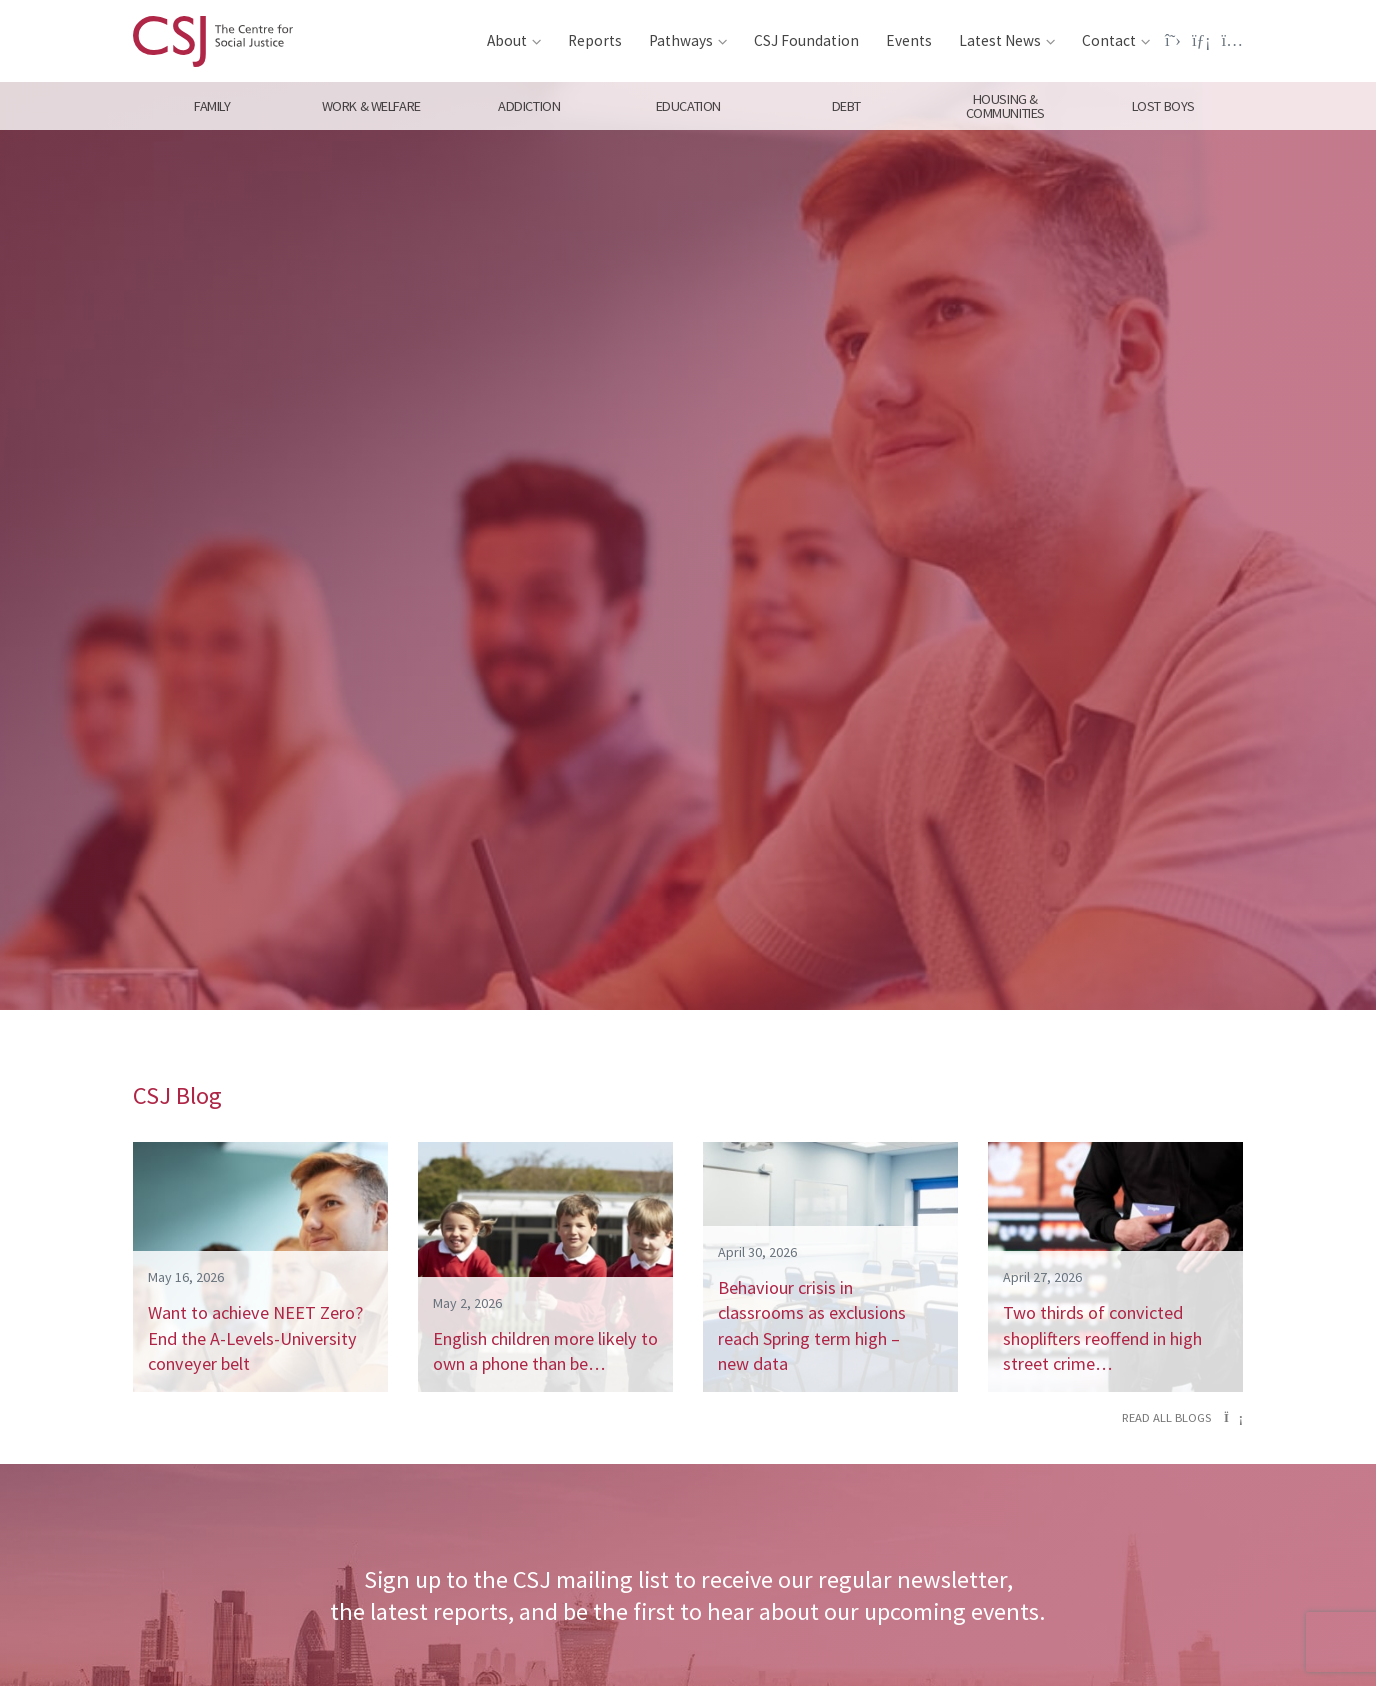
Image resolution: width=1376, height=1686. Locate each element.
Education (687, 106)
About (507, 40)
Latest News (1000, 40)
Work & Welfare (370, 106)
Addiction (529, 106)
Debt (846, 106)
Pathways (681, 40)
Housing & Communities (1005, 106)
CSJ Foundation (806, 40)
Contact (1109, 40)
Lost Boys (1163, 106)
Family (212, 106)
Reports (595, 40)
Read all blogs (1182, 1417)
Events (909, 40)
